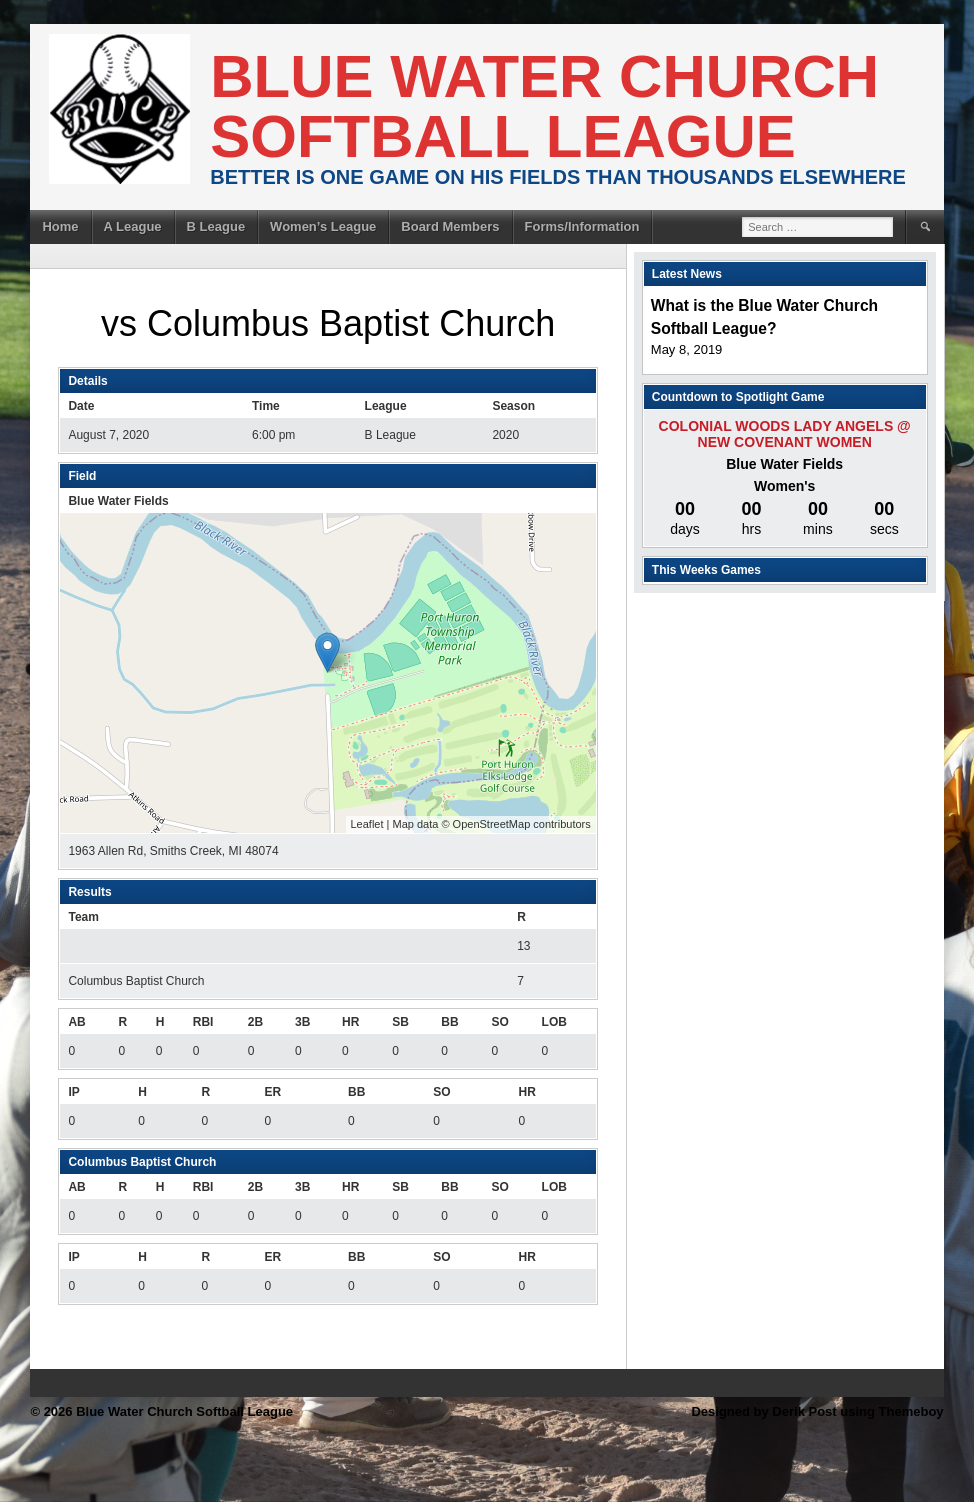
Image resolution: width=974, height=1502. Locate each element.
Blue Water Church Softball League (544, 106)
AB (76, 1022)
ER (272, 1092)
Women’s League (323, 226)
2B (255, 1022)
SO (499, 1022)
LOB (554, 1022)
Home (60, 226)
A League (133, 226)
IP (73, 1092)
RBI (203, 1022)
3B (302, 1022)
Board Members (450, 226)
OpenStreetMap (492, 824)
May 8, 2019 (687, 349)
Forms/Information (582, 226)
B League (216, 226)
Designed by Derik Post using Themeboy (817, 1411)
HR (350, 1022)
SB (400, 1022)
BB (449, 1022)
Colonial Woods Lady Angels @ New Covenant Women (785, 434)
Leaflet (367, 824)
